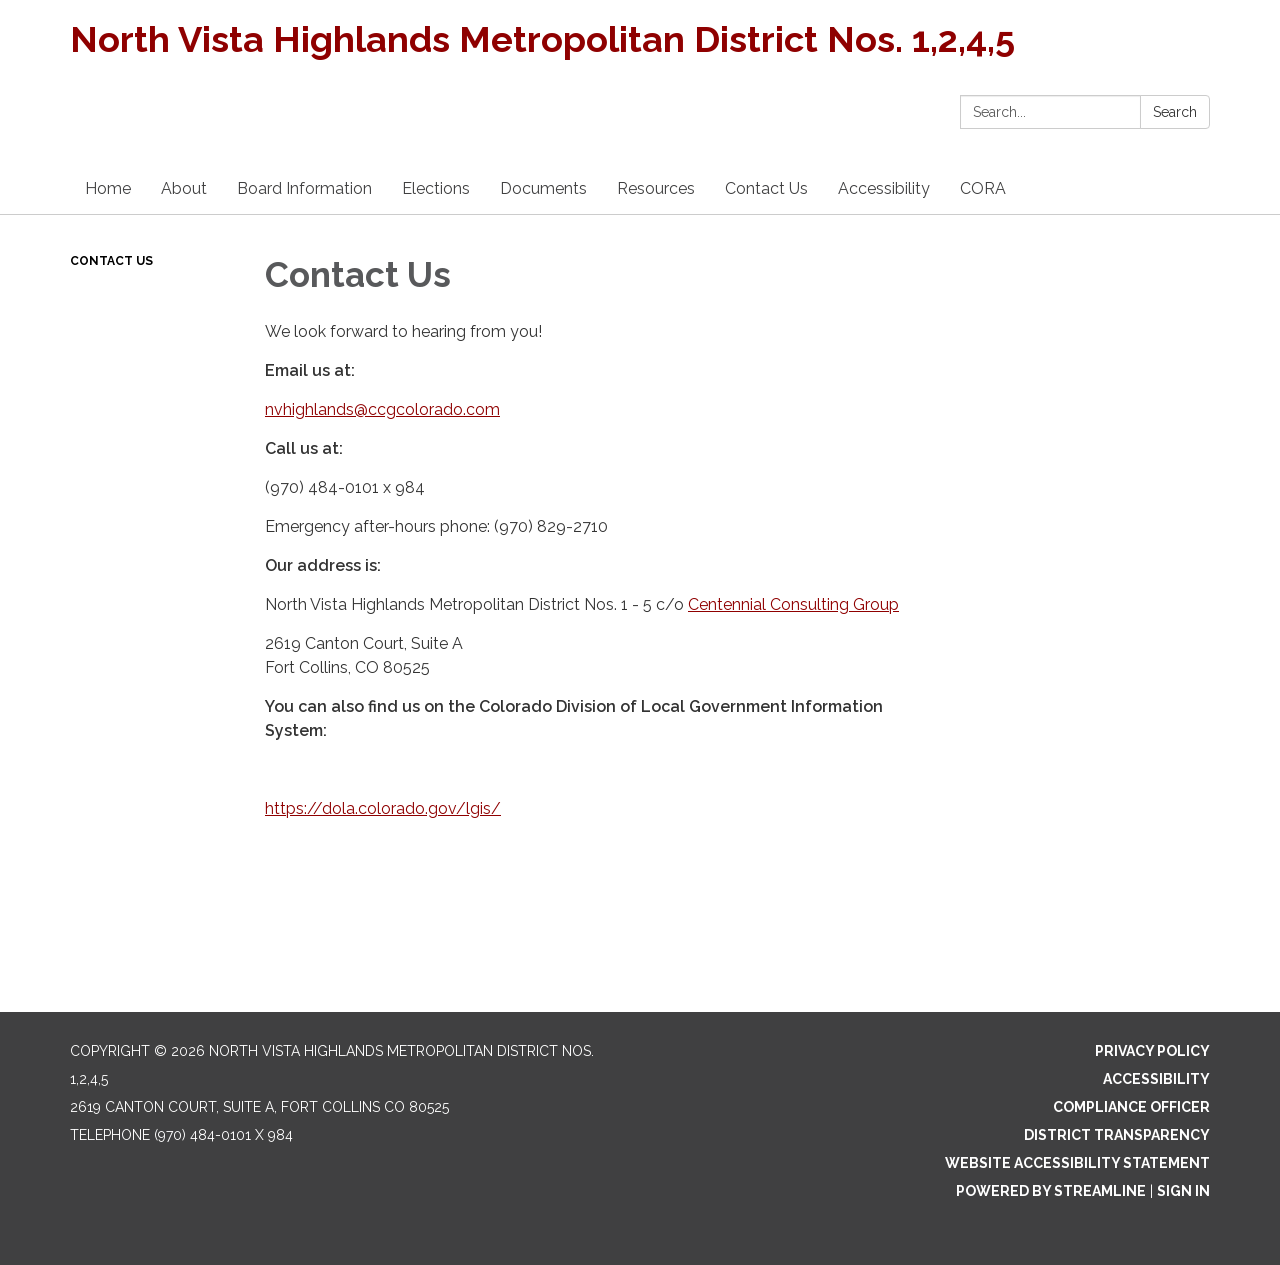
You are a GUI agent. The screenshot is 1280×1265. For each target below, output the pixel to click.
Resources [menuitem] (656, 188)
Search (1175, 112)
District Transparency (1117, 1135)
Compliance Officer (1131, 1107)
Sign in (1183, 1191)
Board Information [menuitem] (304, 188)
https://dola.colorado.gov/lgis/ (383, 808)
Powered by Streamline (1051, 1191)
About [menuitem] (184, 188)
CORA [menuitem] (983, 188)
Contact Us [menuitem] (766, 188)
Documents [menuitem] (543, 188)
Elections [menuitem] (436, 188)
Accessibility (1156, 1079)
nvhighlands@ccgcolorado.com (382, 409)
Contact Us (111, 261)
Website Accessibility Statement (1077, 1163)
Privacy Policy (1152, 1051)
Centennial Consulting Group (793, 604)
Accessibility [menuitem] (884, 188)
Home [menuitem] (108, 188)
